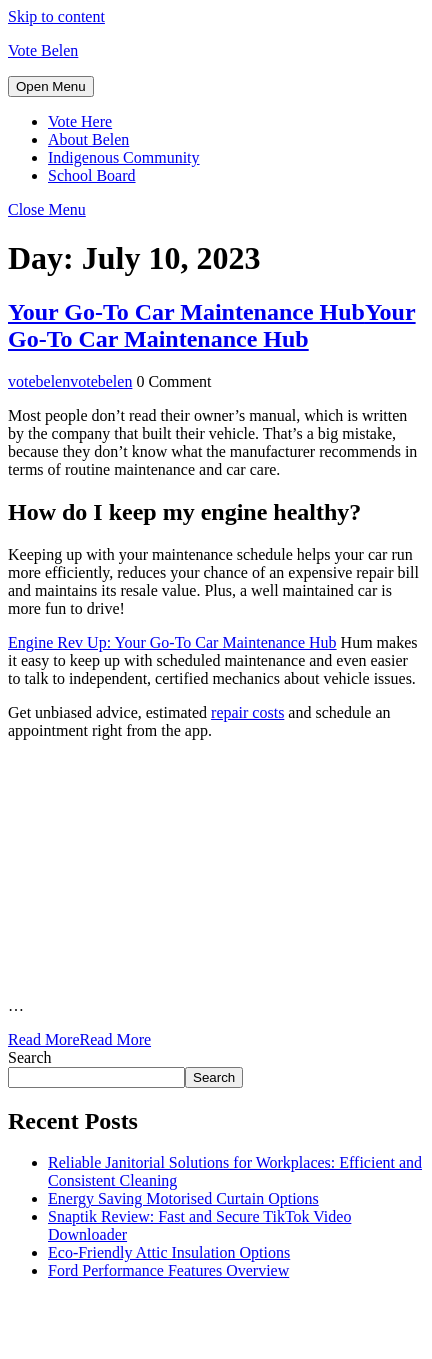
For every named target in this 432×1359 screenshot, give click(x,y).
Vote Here (80, 121)
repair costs (247, 712)
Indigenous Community (124, 157)
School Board (92, 175)
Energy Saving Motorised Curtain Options (183, 1198)
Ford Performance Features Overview (168, 1270)
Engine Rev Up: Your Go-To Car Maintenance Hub (172, 642)
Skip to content (56, 16)
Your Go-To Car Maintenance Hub (212, 325)
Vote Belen (43, 50)
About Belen (88, 139)
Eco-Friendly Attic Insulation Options (169, 1252)
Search (30, 1057)
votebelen (70, 381)
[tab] (51, 86)
